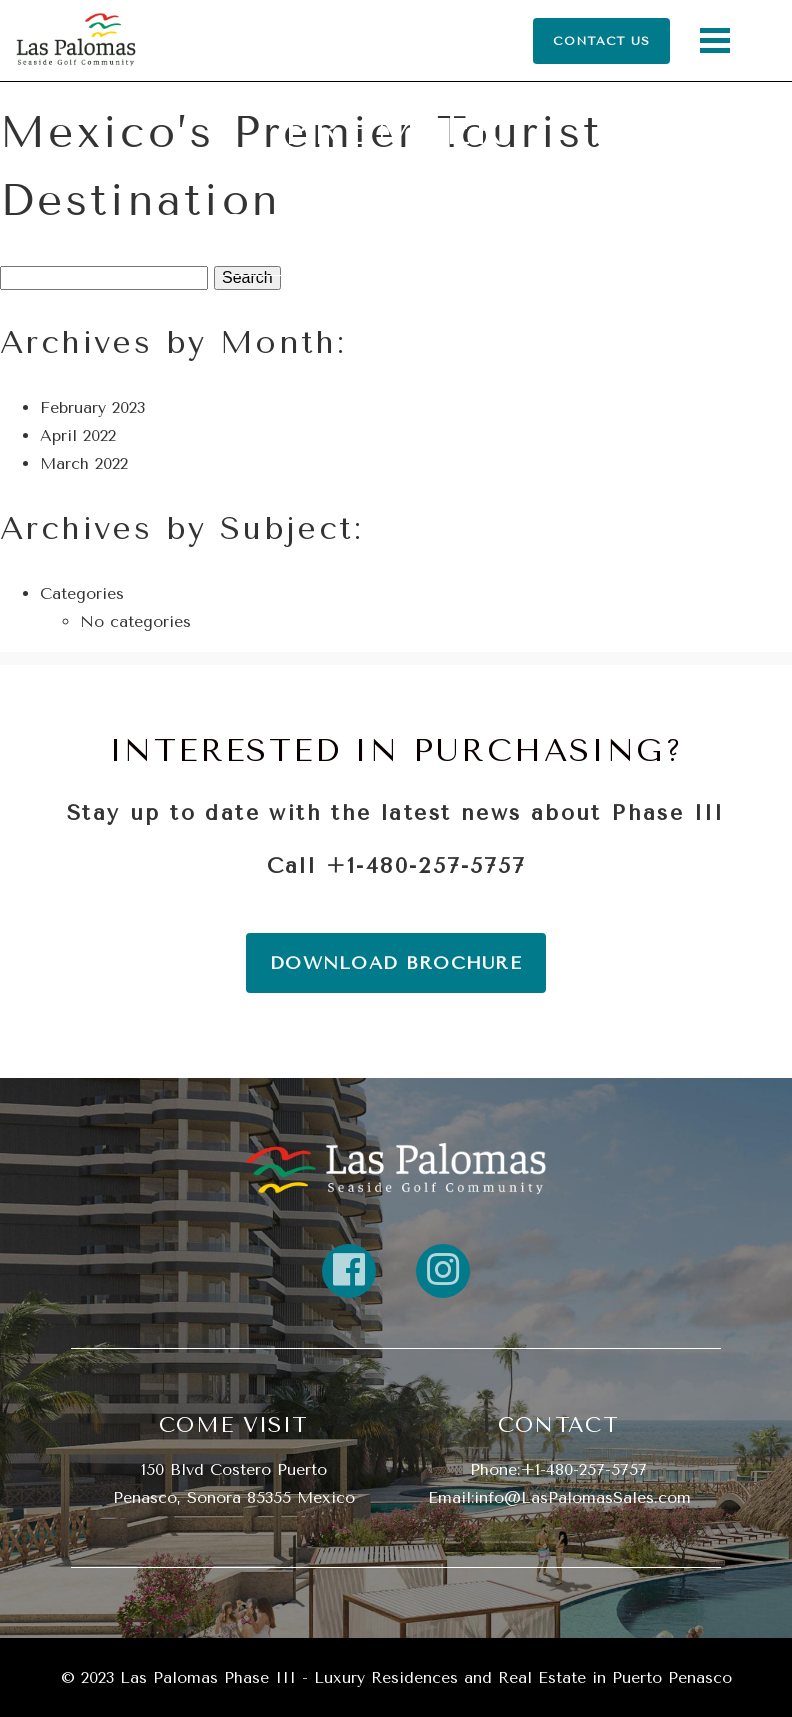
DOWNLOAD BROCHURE (396, 963)
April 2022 (78, 435)
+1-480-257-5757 (426, 865)
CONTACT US (601, 41)
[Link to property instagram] (443, 1271)
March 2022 (84, 463)
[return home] (396, 1168)
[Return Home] (76, 40)
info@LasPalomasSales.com (582, 1497)
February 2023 (92, 407)
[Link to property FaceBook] (349, 1271)
